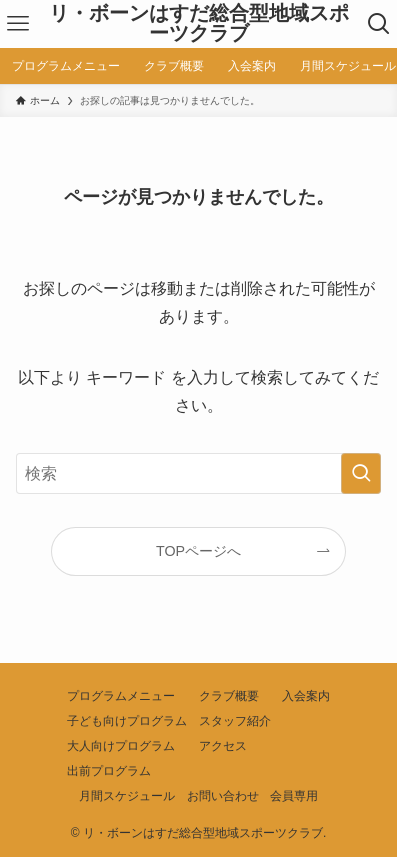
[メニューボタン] (18, 24)
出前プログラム (109, 771)
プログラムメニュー (121, 696)
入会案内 (306, 696)
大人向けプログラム (121, 746)
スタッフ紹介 (235, 721)
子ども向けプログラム (127, 721)
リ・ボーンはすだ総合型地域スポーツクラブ (199, 24)
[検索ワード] (198, 474)
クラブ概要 (229, 696)
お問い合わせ (223, 796)
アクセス (223, 746)
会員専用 (294, 796)
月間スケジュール (127, 796)
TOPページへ (198, 551)
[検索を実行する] (361, 474)
